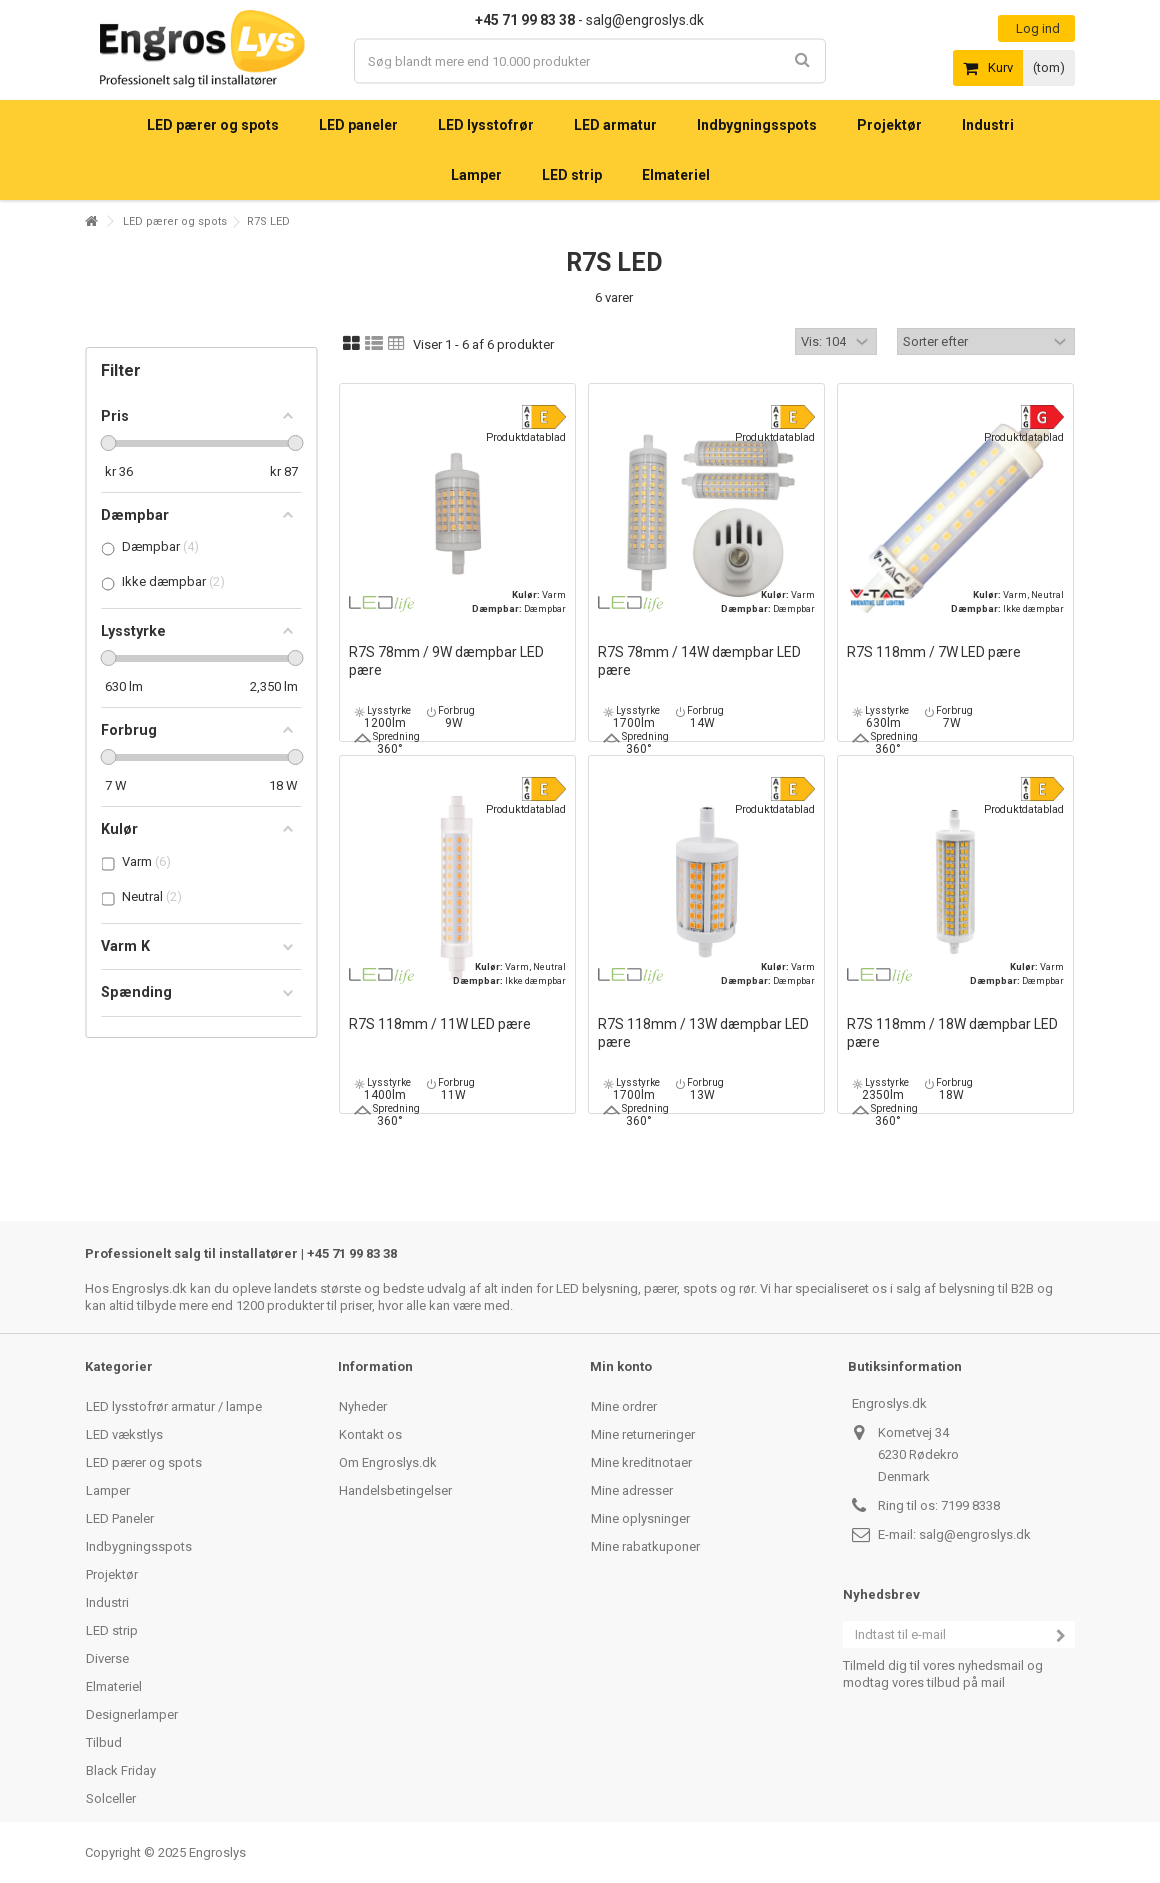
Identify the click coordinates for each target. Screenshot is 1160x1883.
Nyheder (363, 1406)
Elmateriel (114, 1686)
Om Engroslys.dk (388, 1462)
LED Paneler (120, 1518)
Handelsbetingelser (395, 1490)
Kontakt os (370, 1434)
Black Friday (121, 1770)
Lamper (108, 1490)
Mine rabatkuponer (645, 1546)
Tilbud (104, 1742)
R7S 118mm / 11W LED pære (440, 1024)
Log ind (1036, 28)
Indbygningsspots (139, 1546)
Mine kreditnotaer (641, 1462)
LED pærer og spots (175, 221)
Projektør (112, 1574)
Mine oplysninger (640, 1518)
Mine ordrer (624, 1406)
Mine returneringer (643, 1434)
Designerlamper (132, 1714)
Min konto (621, 1366)
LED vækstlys (124, 1434)
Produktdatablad (526, 437)
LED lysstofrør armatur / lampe (174, 1406)
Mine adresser (632, 1490)
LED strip (112, 1630)
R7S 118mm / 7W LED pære (934, 652)
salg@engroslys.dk (975, 1534)
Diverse (107, 1658)
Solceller (111, 1798)
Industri (107, 1602)
